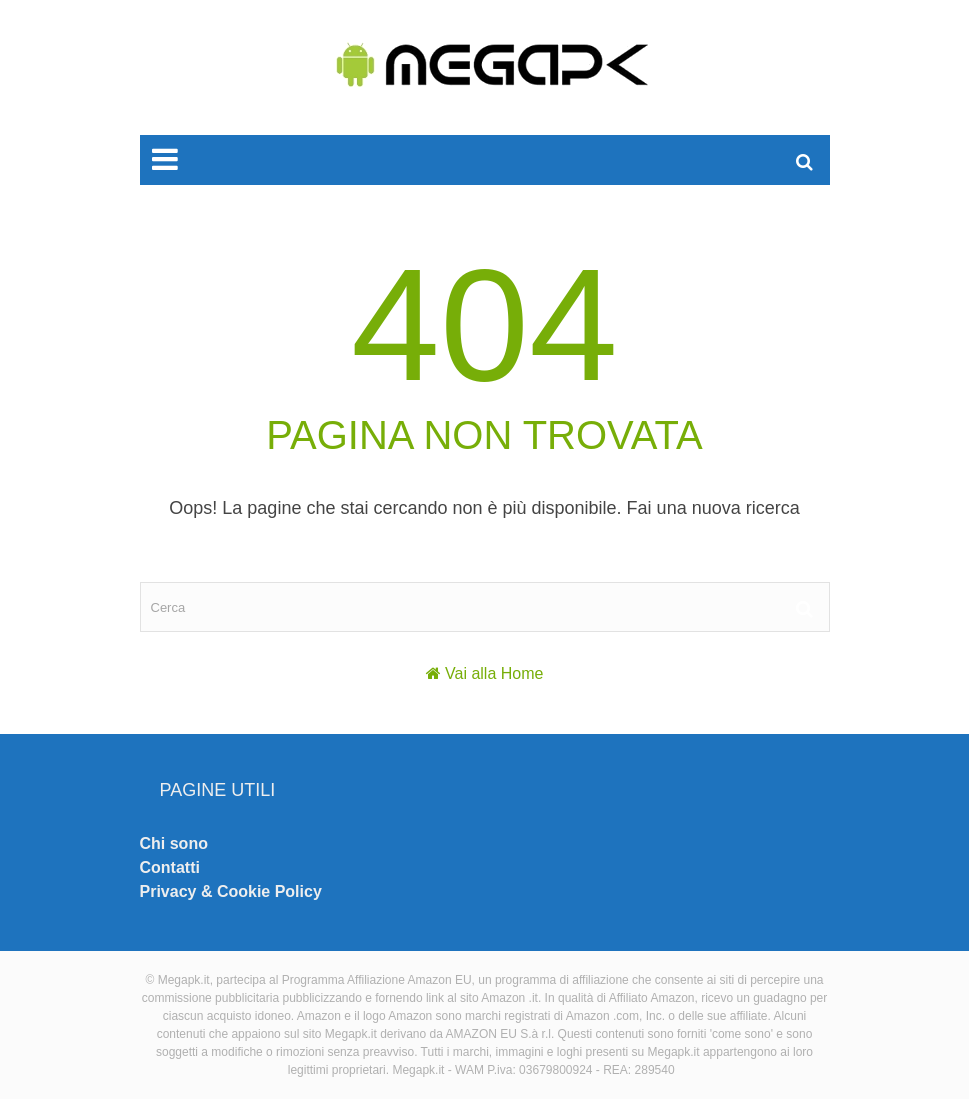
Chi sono (174, 843)
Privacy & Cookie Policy (231, 891)
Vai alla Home (494, 673)
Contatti (170, 867)
